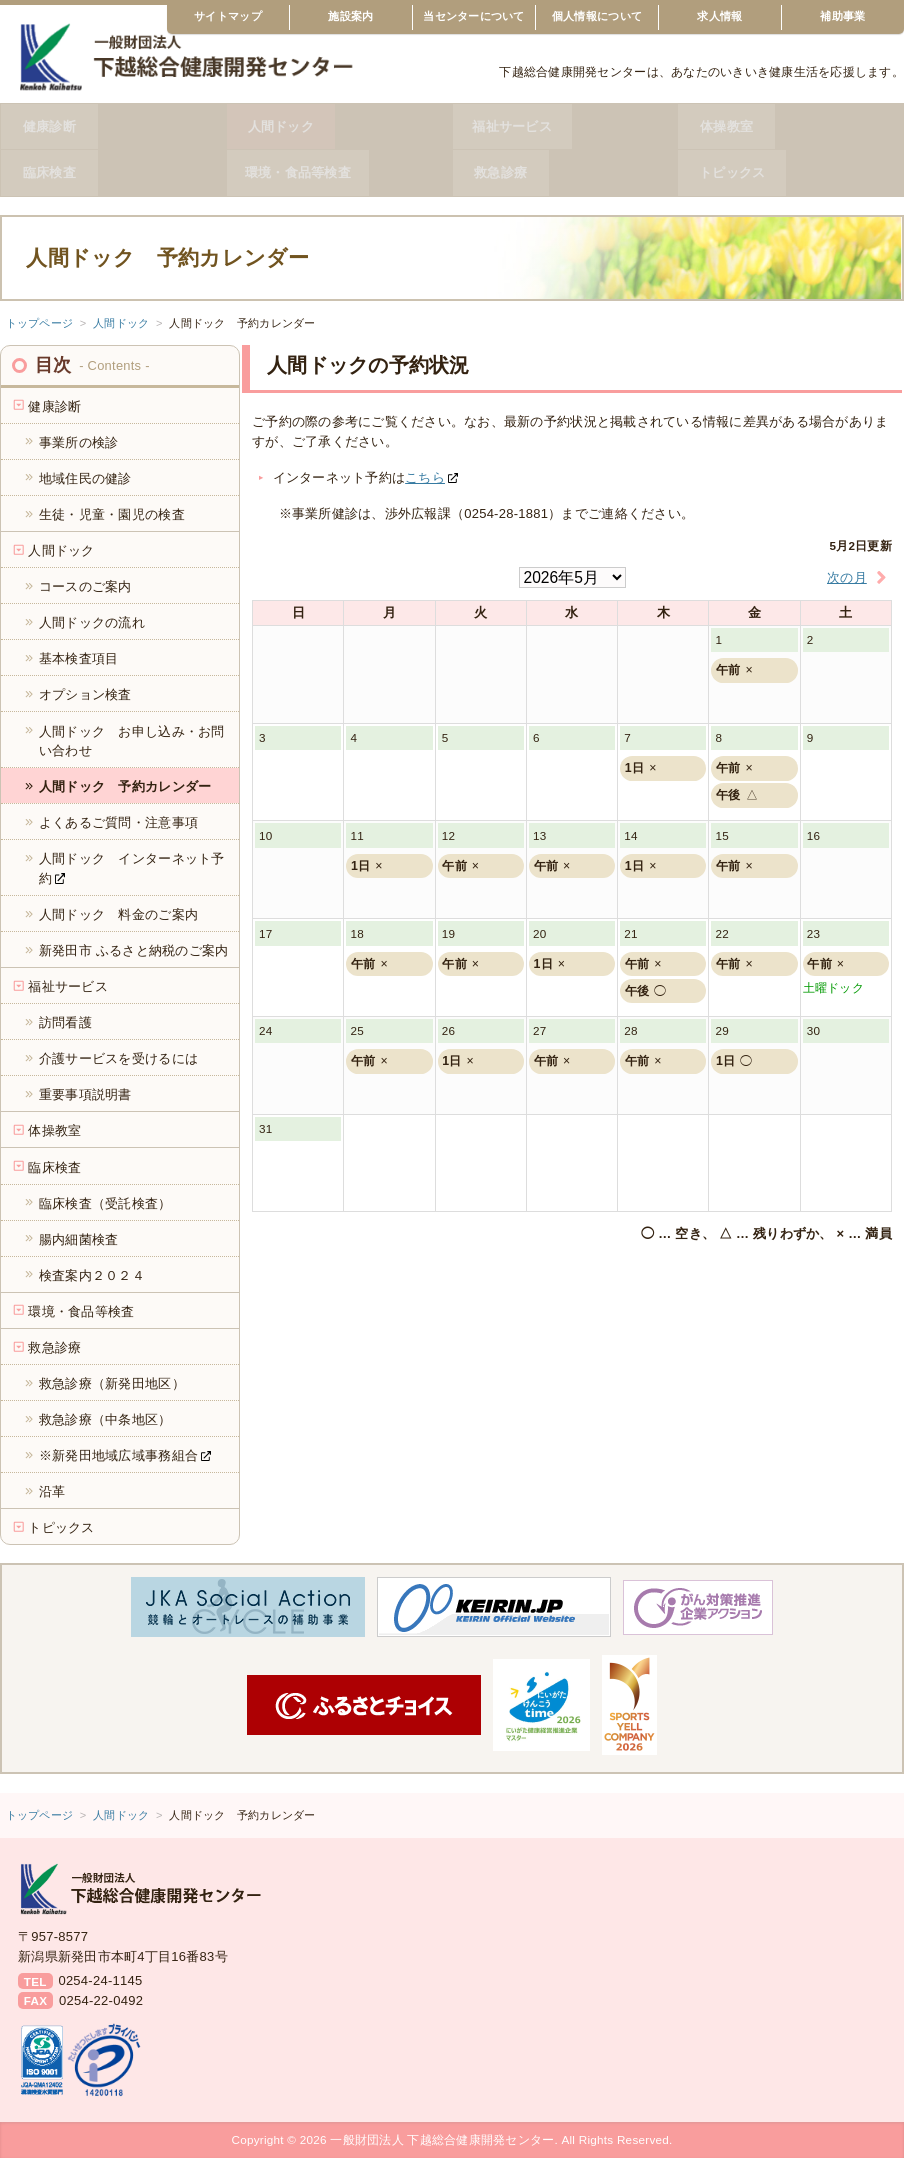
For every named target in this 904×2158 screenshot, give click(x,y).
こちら (425, 477)
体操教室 (790, 126)
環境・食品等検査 (339, 172)
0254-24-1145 (100, 1980)
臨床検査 (113, 172)
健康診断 (113, 126)
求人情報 (719, 16)
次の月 (859, 577)
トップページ (40, 323)
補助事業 (842, 16)
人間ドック (339, 126)
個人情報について (597, 16)
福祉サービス (565, 126)
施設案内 (350, 16)
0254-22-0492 (101, 2000)
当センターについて (473, 16)
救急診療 (564, 172)
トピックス (790, 172)
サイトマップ (228, 16)
